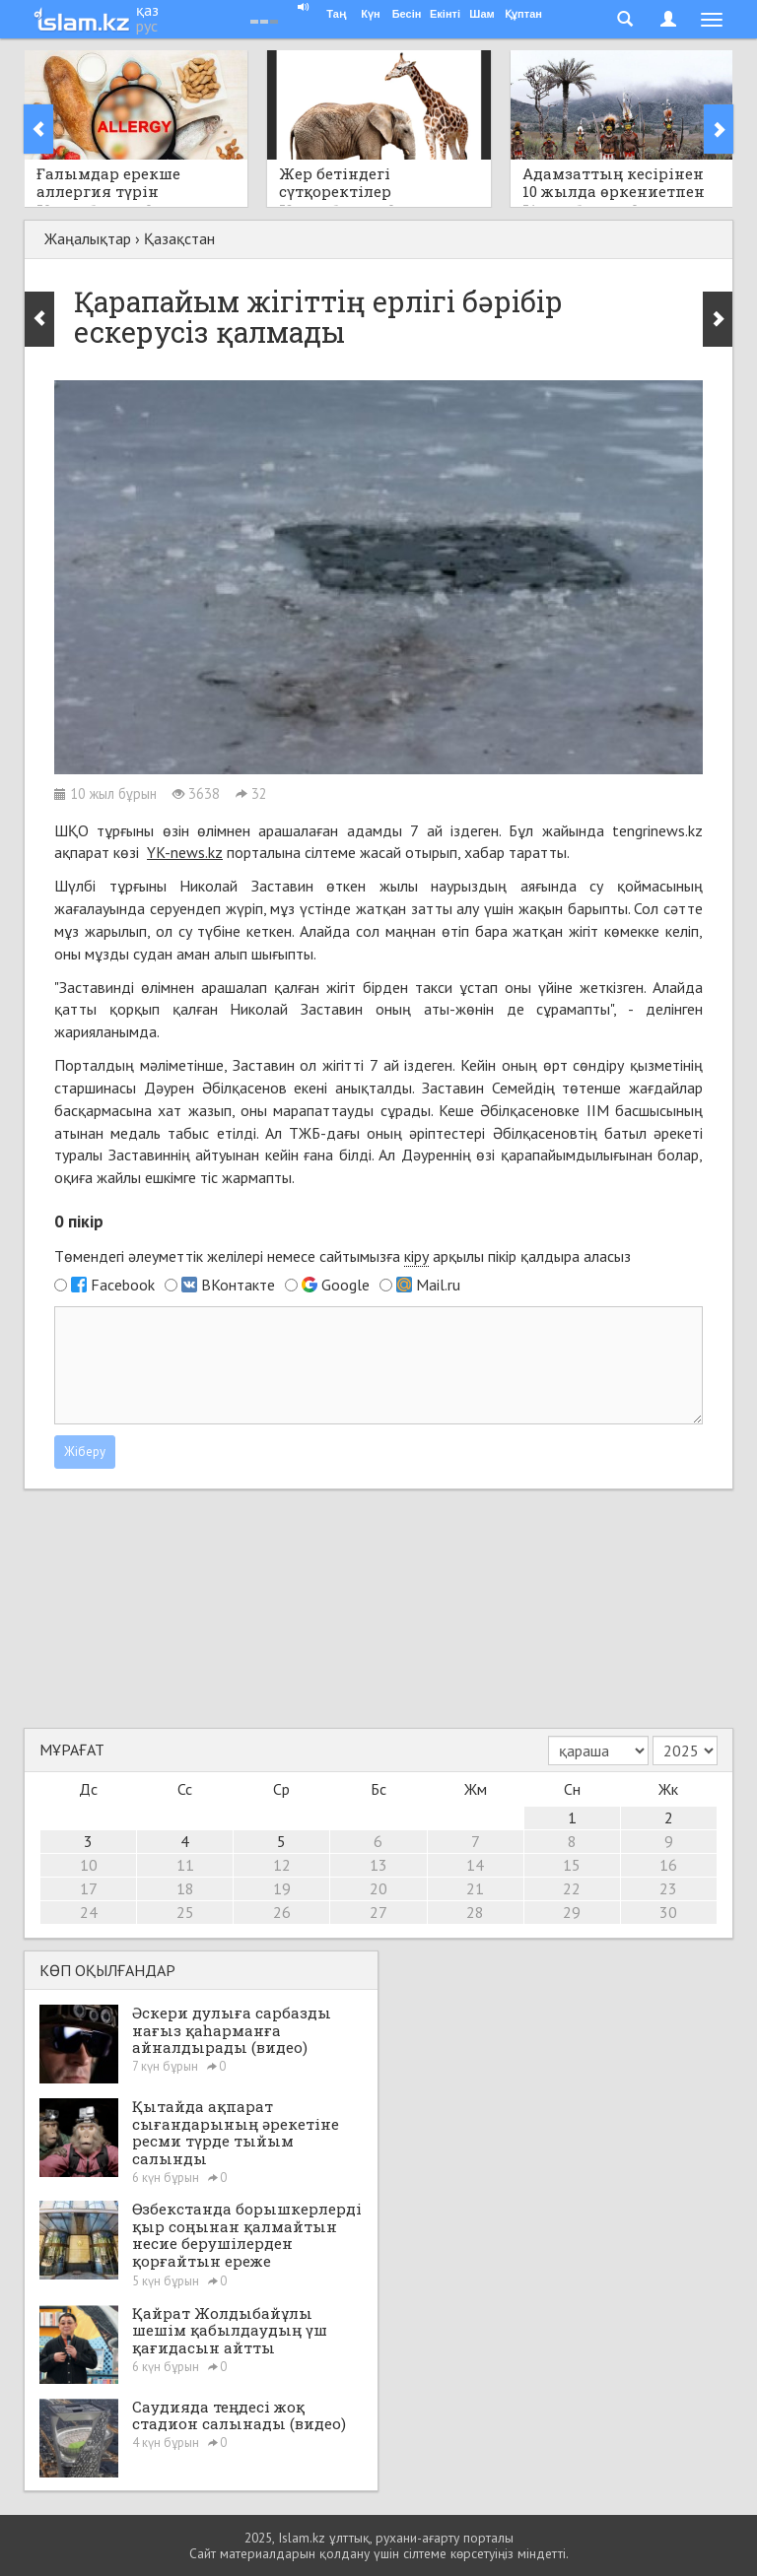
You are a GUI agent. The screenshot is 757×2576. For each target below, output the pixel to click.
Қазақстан (179, 238)
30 (668, 1912)
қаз (147, 10)
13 (378, 1865)
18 (185, 1888)
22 (572, 1888)
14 (475, 1865)
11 (185, 1865)
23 (668, 1888)
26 (282, 1912)
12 (282, 1865)
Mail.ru (438, 1284)
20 (378, 1888)
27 (378, 1912)
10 (89, 1865)
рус (147, 25)
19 (282, 1888)
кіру (416, 1256)
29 (572, 1912)
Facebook (123, 1284)
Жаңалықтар (87, 238)
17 (89, 1888)
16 (668, 1865)
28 (475, 1912)
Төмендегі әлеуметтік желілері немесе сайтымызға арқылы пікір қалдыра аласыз (342, 1256)
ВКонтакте (238, 1284)
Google (345, 1284)
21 (475, 1888)
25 (185, 1912)
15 (572, 1865)
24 (89, 1912)
